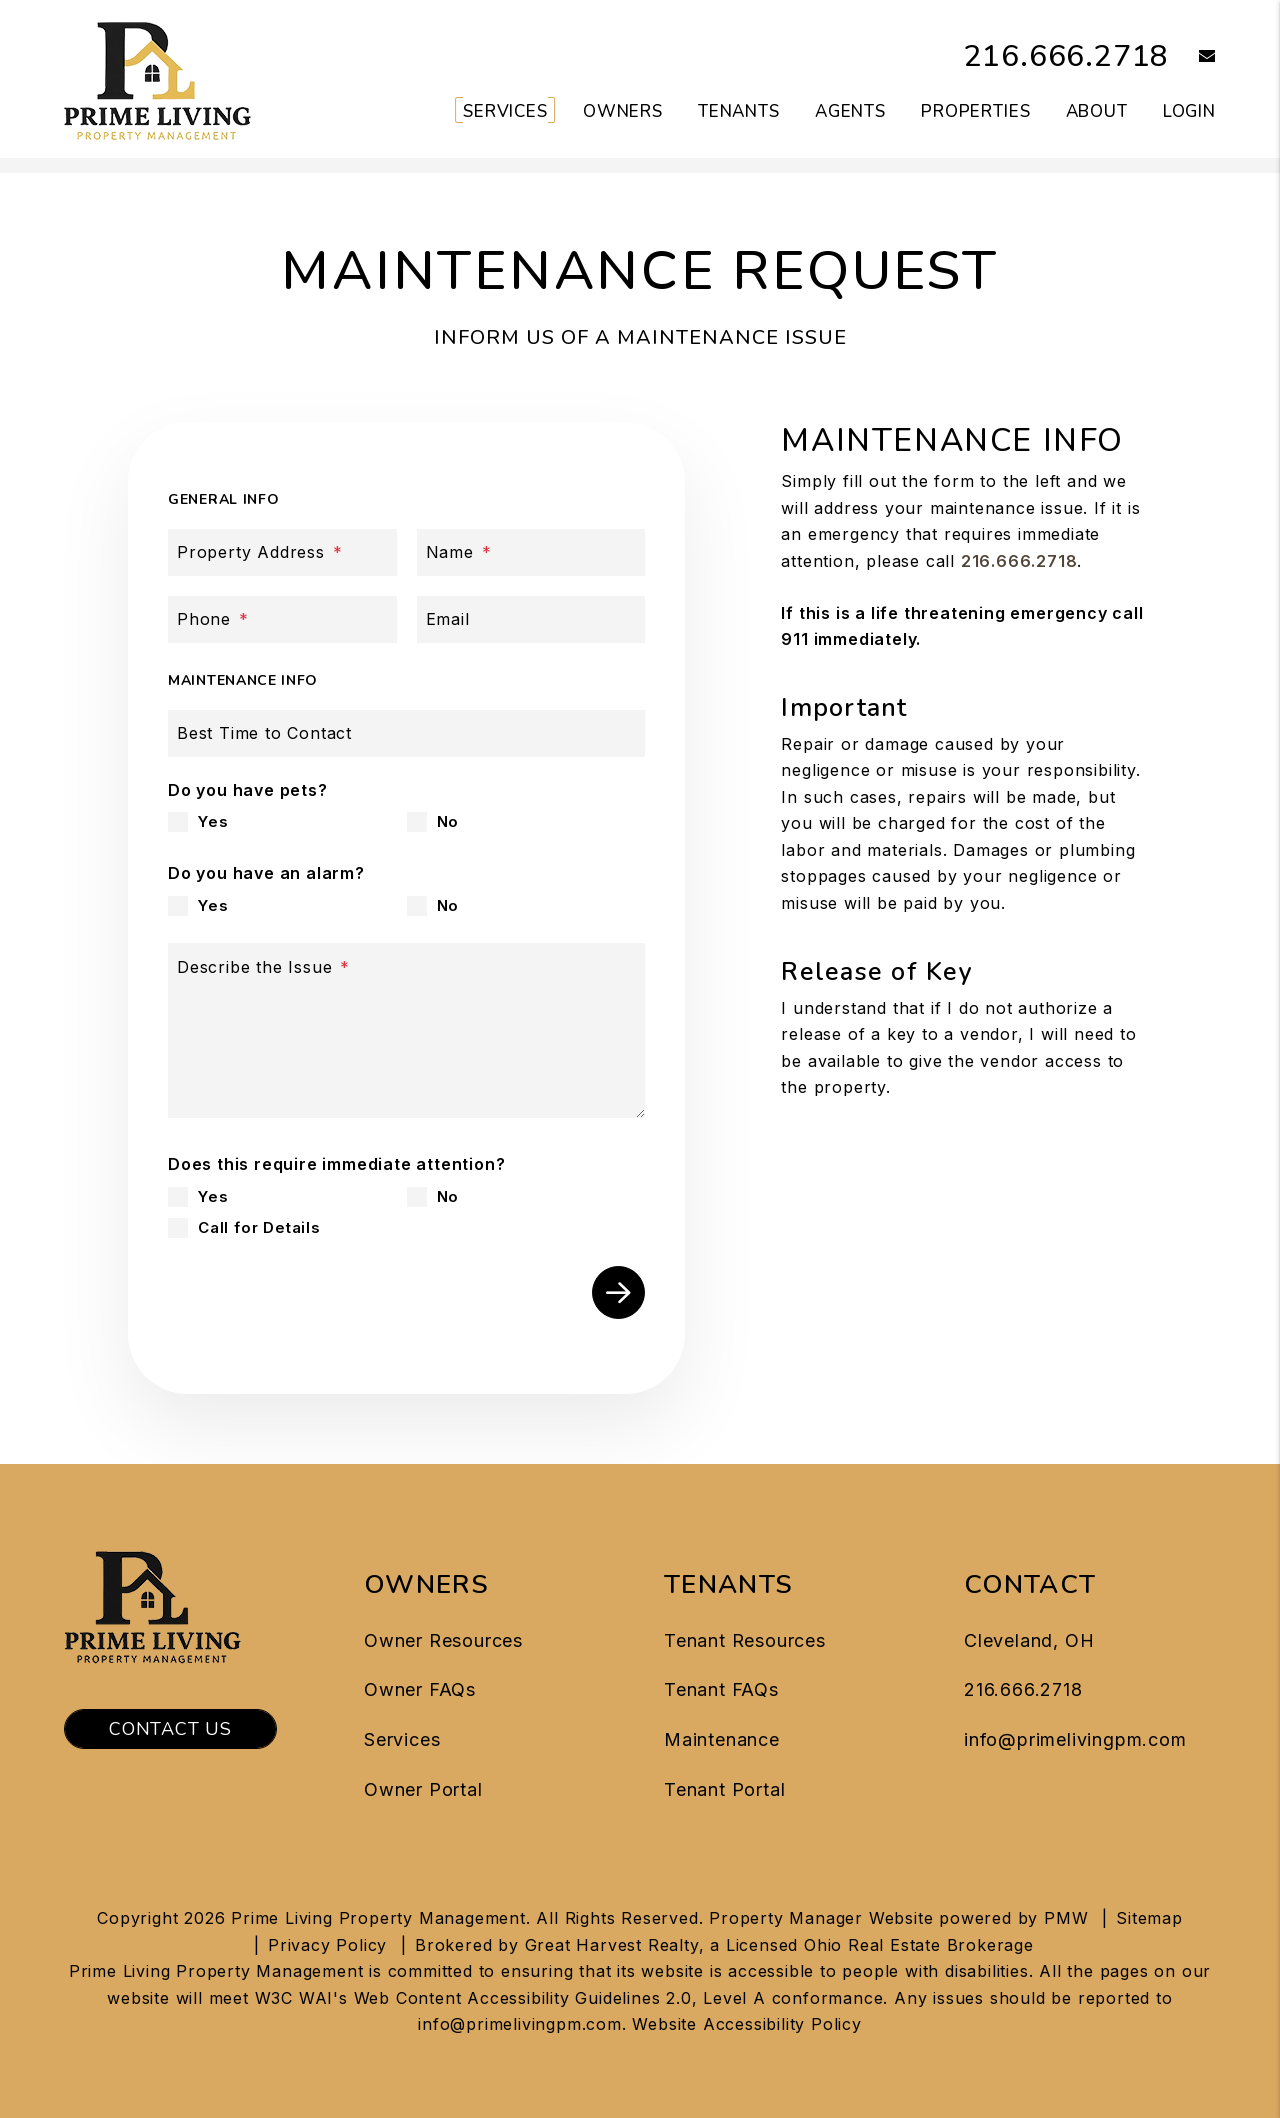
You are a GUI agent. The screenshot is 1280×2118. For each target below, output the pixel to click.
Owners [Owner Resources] (623, 111)
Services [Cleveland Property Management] (505, 111)
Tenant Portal (724, 1789)
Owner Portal (423, 1789)
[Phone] (282, 619)
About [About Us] (1097, 111)
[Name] (531, 552)
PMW (1066, 1918)
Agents (850, 111)
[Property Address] (282, 552)
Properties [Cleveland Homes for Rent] (976, 111)
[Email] (531, 619)
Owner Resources (443, 1640)
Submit (618, 1292)
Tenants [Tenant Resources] (739, 111)
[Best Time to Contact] (406, 733)
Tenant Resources (745, 1640)
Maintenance (722, 1739)
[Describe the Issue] (406, 1030)
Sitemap (1149, 1918)
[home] (157, 78)
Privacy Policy (327, 1945)
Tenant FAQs (721, 1689)
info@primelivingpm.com (1075, 1739)
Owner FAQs (420, 1689)
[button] (1192, 57)
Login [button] (1189, 111)
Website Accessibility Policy (746, 2024)
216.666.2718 (1067, 56)
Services (402, 1739)
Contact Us (170, 1729)
